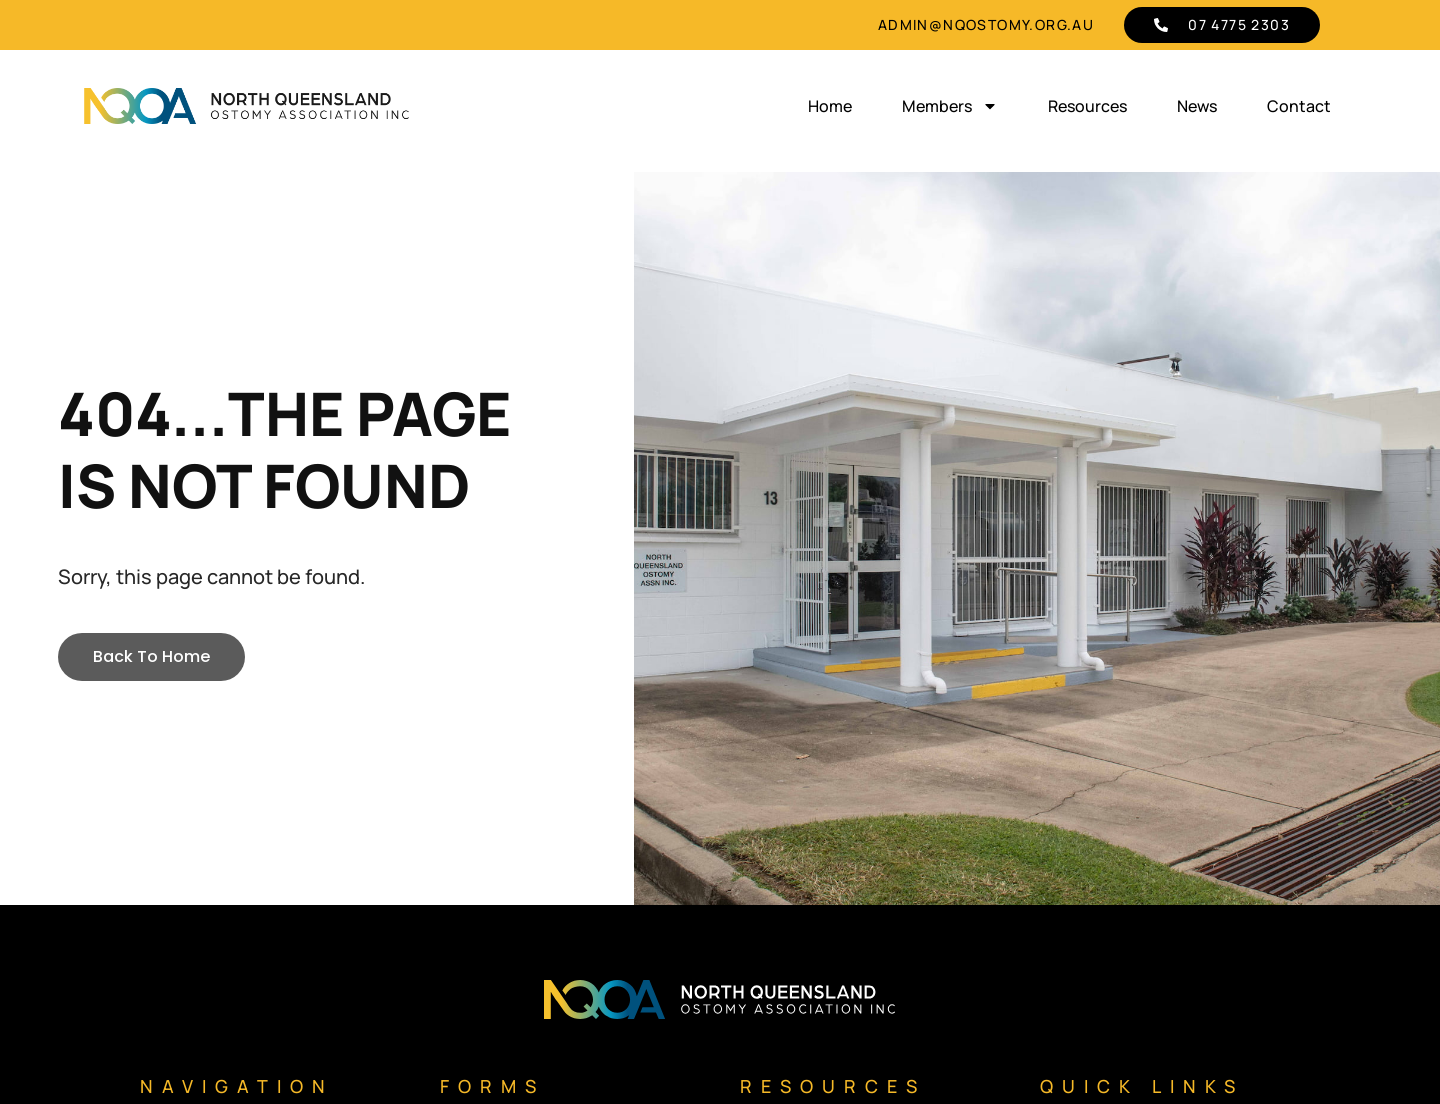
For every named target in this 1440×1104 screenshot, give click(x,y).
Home (830, 106)
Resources (1087, 106)
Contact (1299, 106)
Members (950, 106)
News (1197, 106)
